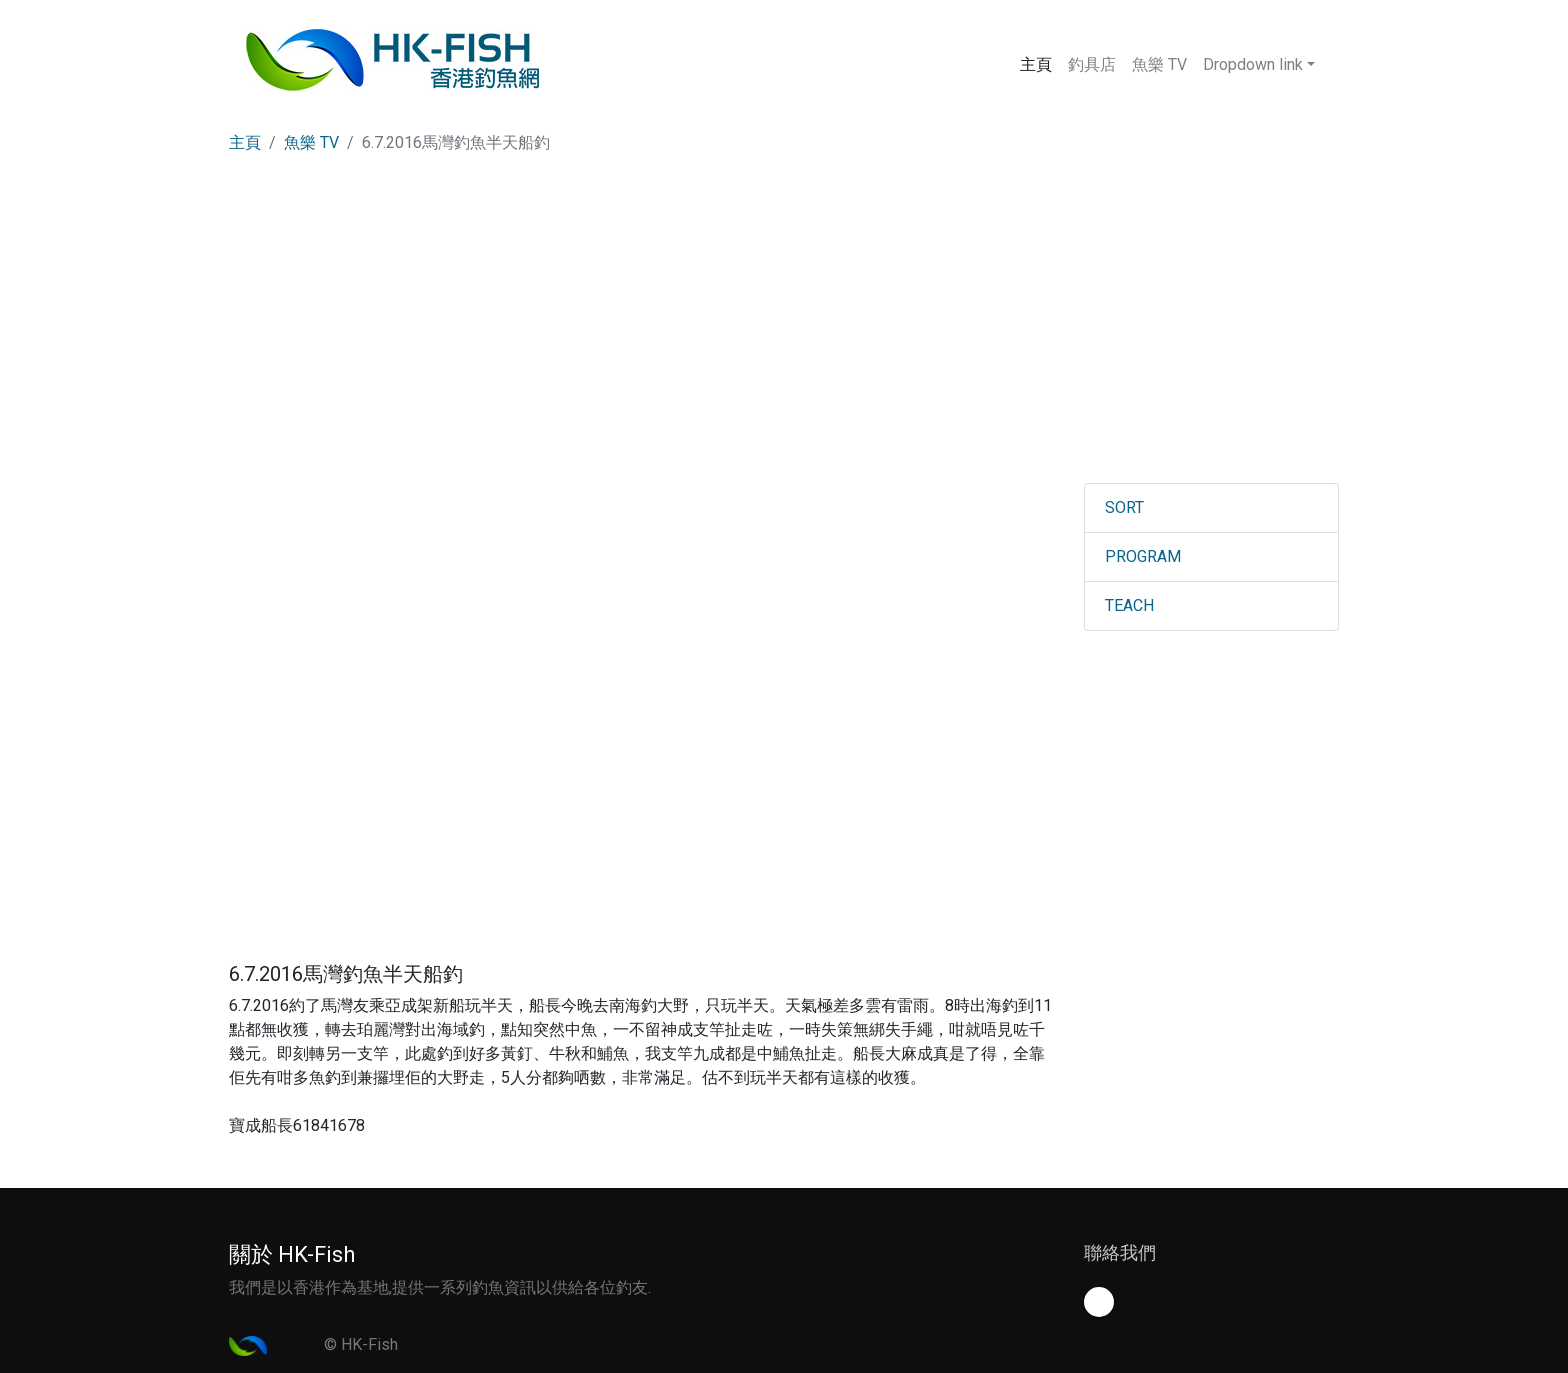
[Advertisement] (784, 333)
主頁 (1040, 63)
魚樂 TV (1159, 64)
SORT (1124, 507)
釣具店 (1092, 64)
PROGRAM (1143, 556)
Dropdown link (1253, 64)
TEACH (1129, 605)
